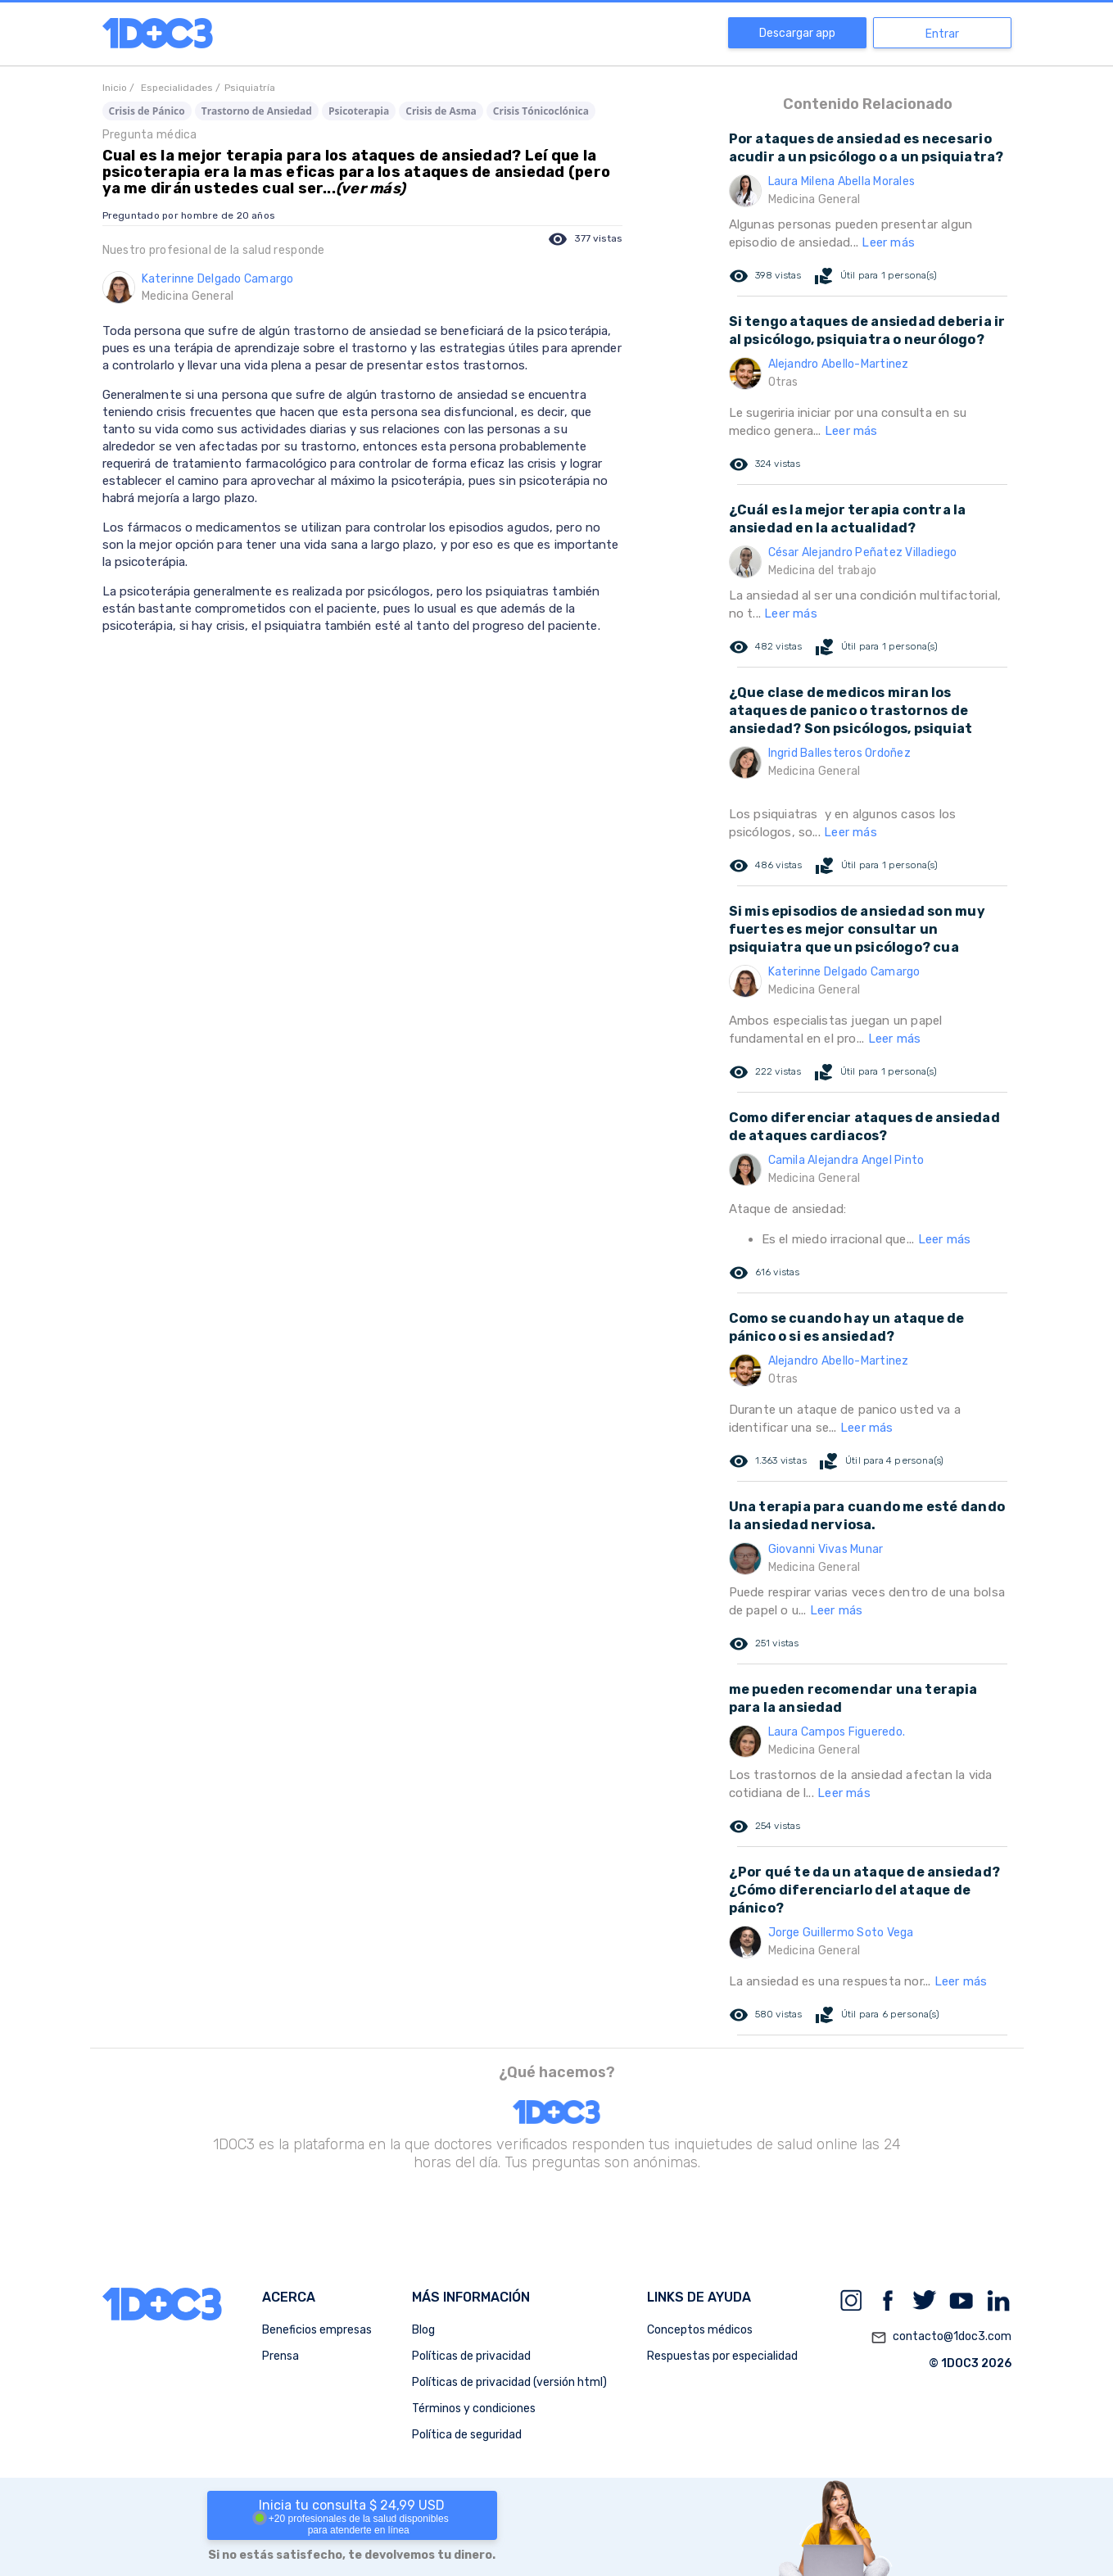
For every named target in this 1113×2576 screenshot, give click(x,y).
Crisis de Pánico (147, 111)
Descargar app (797, 33)
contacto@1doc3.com (941, 2337)
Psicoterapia (358, 111)
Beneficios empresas (317, 2330)
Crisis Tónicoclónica (541, 111)
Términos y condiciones (474, 2408)
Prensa (280, 2356)
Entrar (942, 34)
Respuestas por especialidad (722, 2356)
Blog (423, 2330)
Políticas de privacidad (471, 2356)
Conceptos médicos (700, 2330)
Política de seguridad (467, 2435)
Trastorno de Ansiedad (256, 111)
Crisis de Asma (441, 111)
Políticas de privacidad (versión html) (509, 2382)
